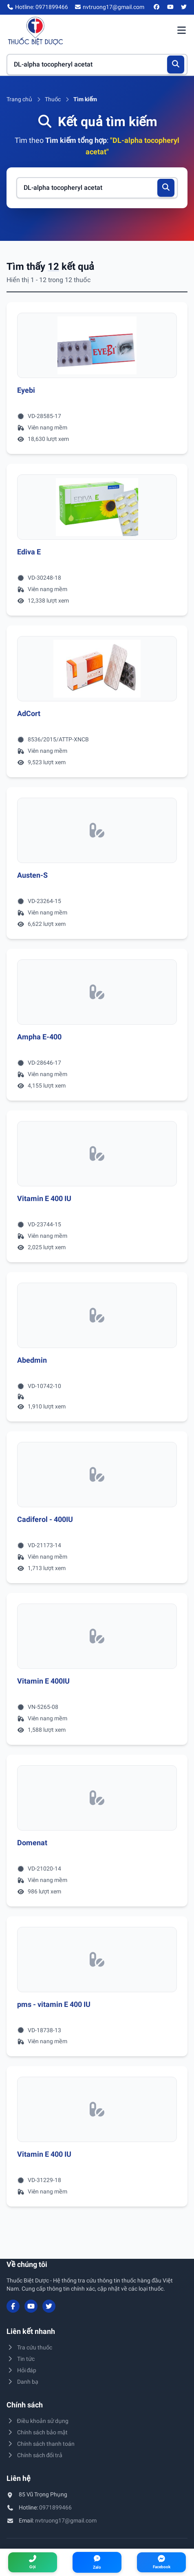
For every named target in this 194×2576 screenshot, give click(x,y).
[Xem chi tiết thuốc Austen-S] (97, 830)
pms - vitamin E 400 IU (53, 2004)
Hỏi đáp (21, 2370)
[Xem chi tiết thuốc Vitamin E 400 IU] (97, 1153)
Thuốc (53, 99)
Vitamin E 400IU (43, 1681)
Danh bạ (22, 2381)
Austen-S (32, 875)
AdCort (28, 713)
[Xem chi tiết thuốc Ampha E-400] (97, 992)
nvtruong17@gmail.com (66, 2520)
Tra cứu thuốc (29, 2347)
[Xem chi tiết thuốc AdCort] (97, 668)
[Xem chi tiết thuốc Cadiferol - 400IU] (97, 1474)
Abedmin (32, 1360)
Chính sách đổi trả (34, 2455)
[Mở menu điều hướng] (181, 31)
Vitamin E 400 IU (44, 1198)
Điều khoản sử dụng (37, 2421)
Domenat (32, 1842)
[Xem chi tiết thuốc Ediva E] (97, 507)
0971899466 (55, 2507)
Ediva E (29, 551)
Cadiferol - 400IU (45, 1519)
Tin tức (21, 2359)
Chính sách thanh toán (41, 2443)
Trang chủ (19, 99)
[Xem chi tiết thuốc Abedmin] (97, 1315)
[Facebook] (157, 7)
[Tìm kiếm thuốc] (97, 64)
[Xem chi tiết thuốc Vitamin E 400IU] (97, 1636)
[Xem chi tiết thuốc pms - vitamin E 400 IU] (97, 1959)
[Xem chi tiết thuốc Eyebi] (97, 345)
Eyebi (26, 390)
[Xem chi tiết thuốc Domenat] (97, 1798)
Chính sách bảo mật (37, 2432)
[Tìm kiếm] (176, 64)
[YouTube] (170, 7)
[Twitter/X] (184, 7)
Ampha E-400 (39, 1036)
